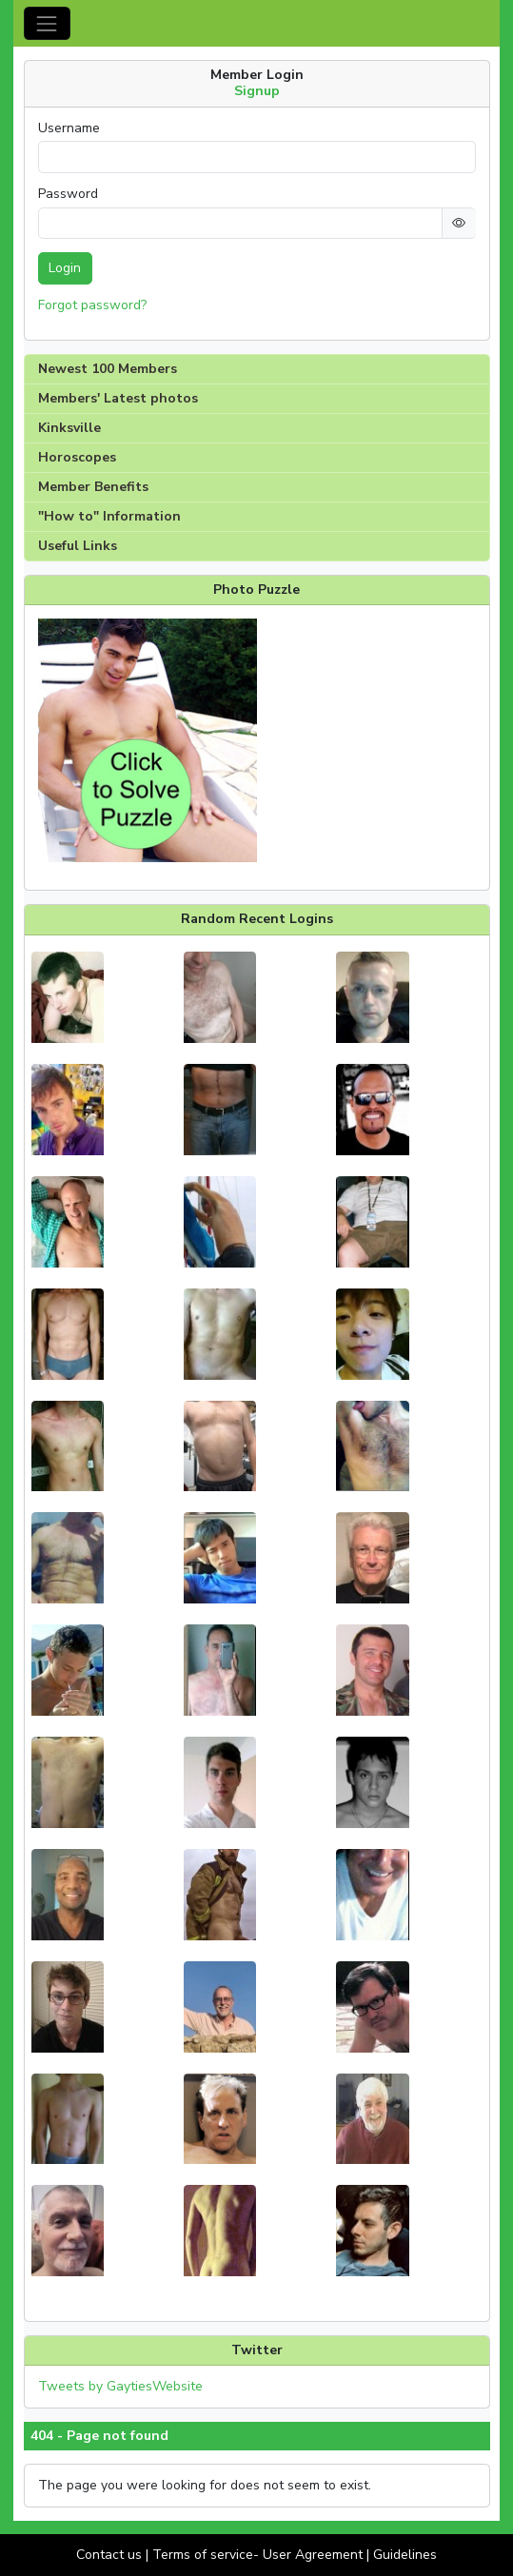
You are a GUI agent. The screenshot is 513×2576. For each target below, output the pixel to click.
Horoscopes (77, 457)
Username (69, 128)
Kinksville (69, 428)
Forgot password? (92, 305)
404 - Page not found (99, 2436)
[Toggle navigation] (47, 23)
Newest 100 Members (107, 369)
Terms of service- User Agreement (257, 2555)
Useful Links (77, 546)
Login (65, 268)
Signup (257, 91)
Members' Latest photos (118, 398)
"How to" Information (109, 516)
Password (68, 194)
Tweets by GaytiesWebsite (120, 2386)
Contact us (109, 2555)
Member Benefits (93, 487)
